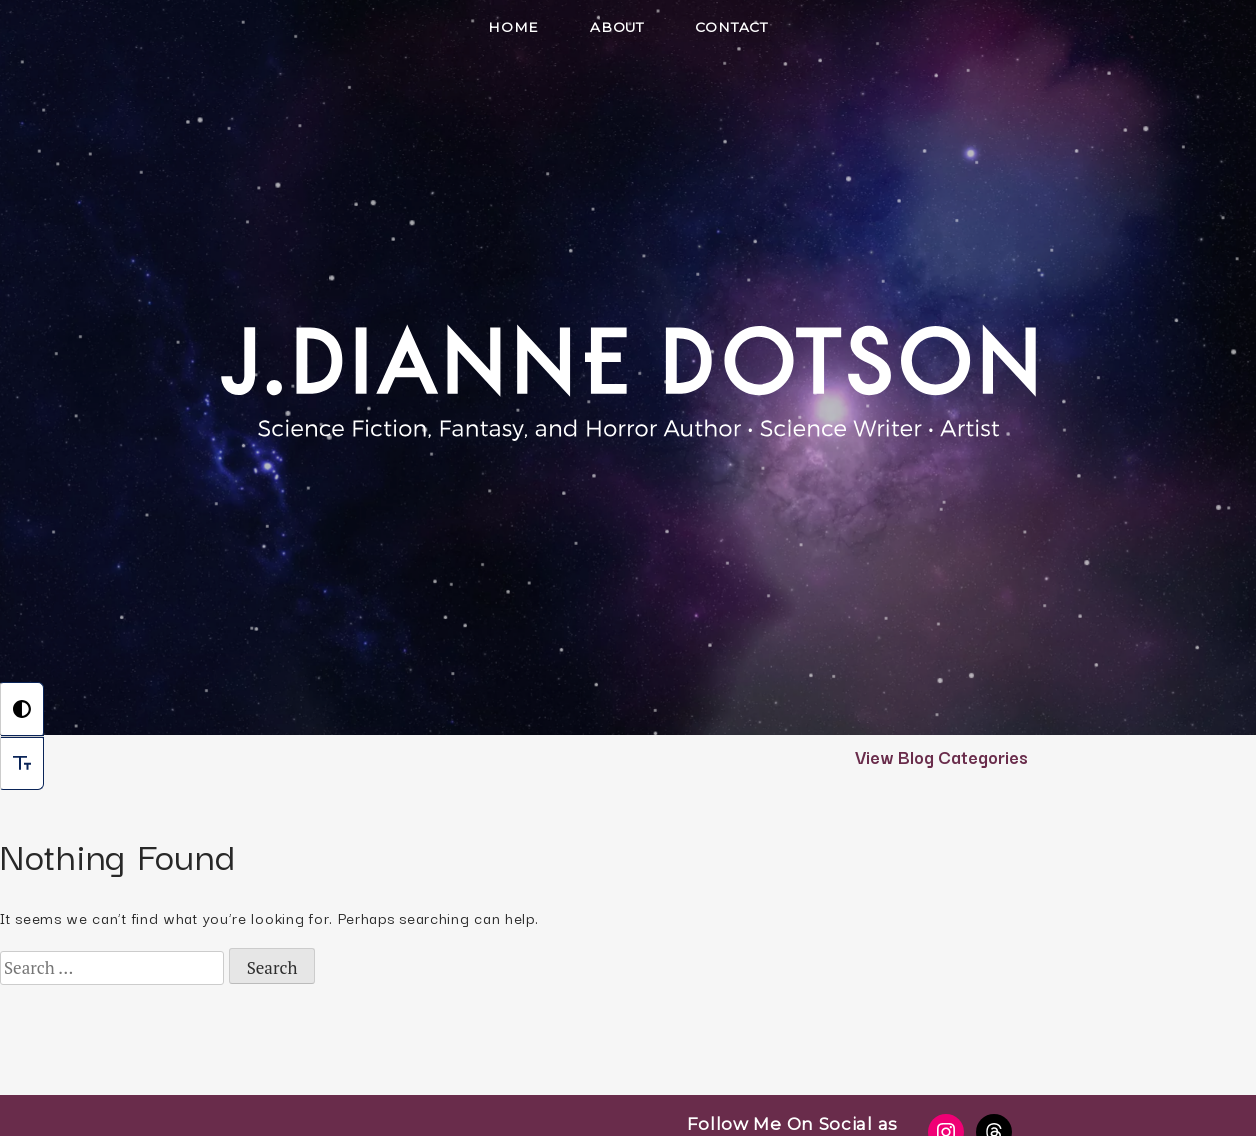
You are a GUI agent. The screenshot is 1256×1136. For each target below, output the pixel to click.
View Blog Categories (941, 756)
